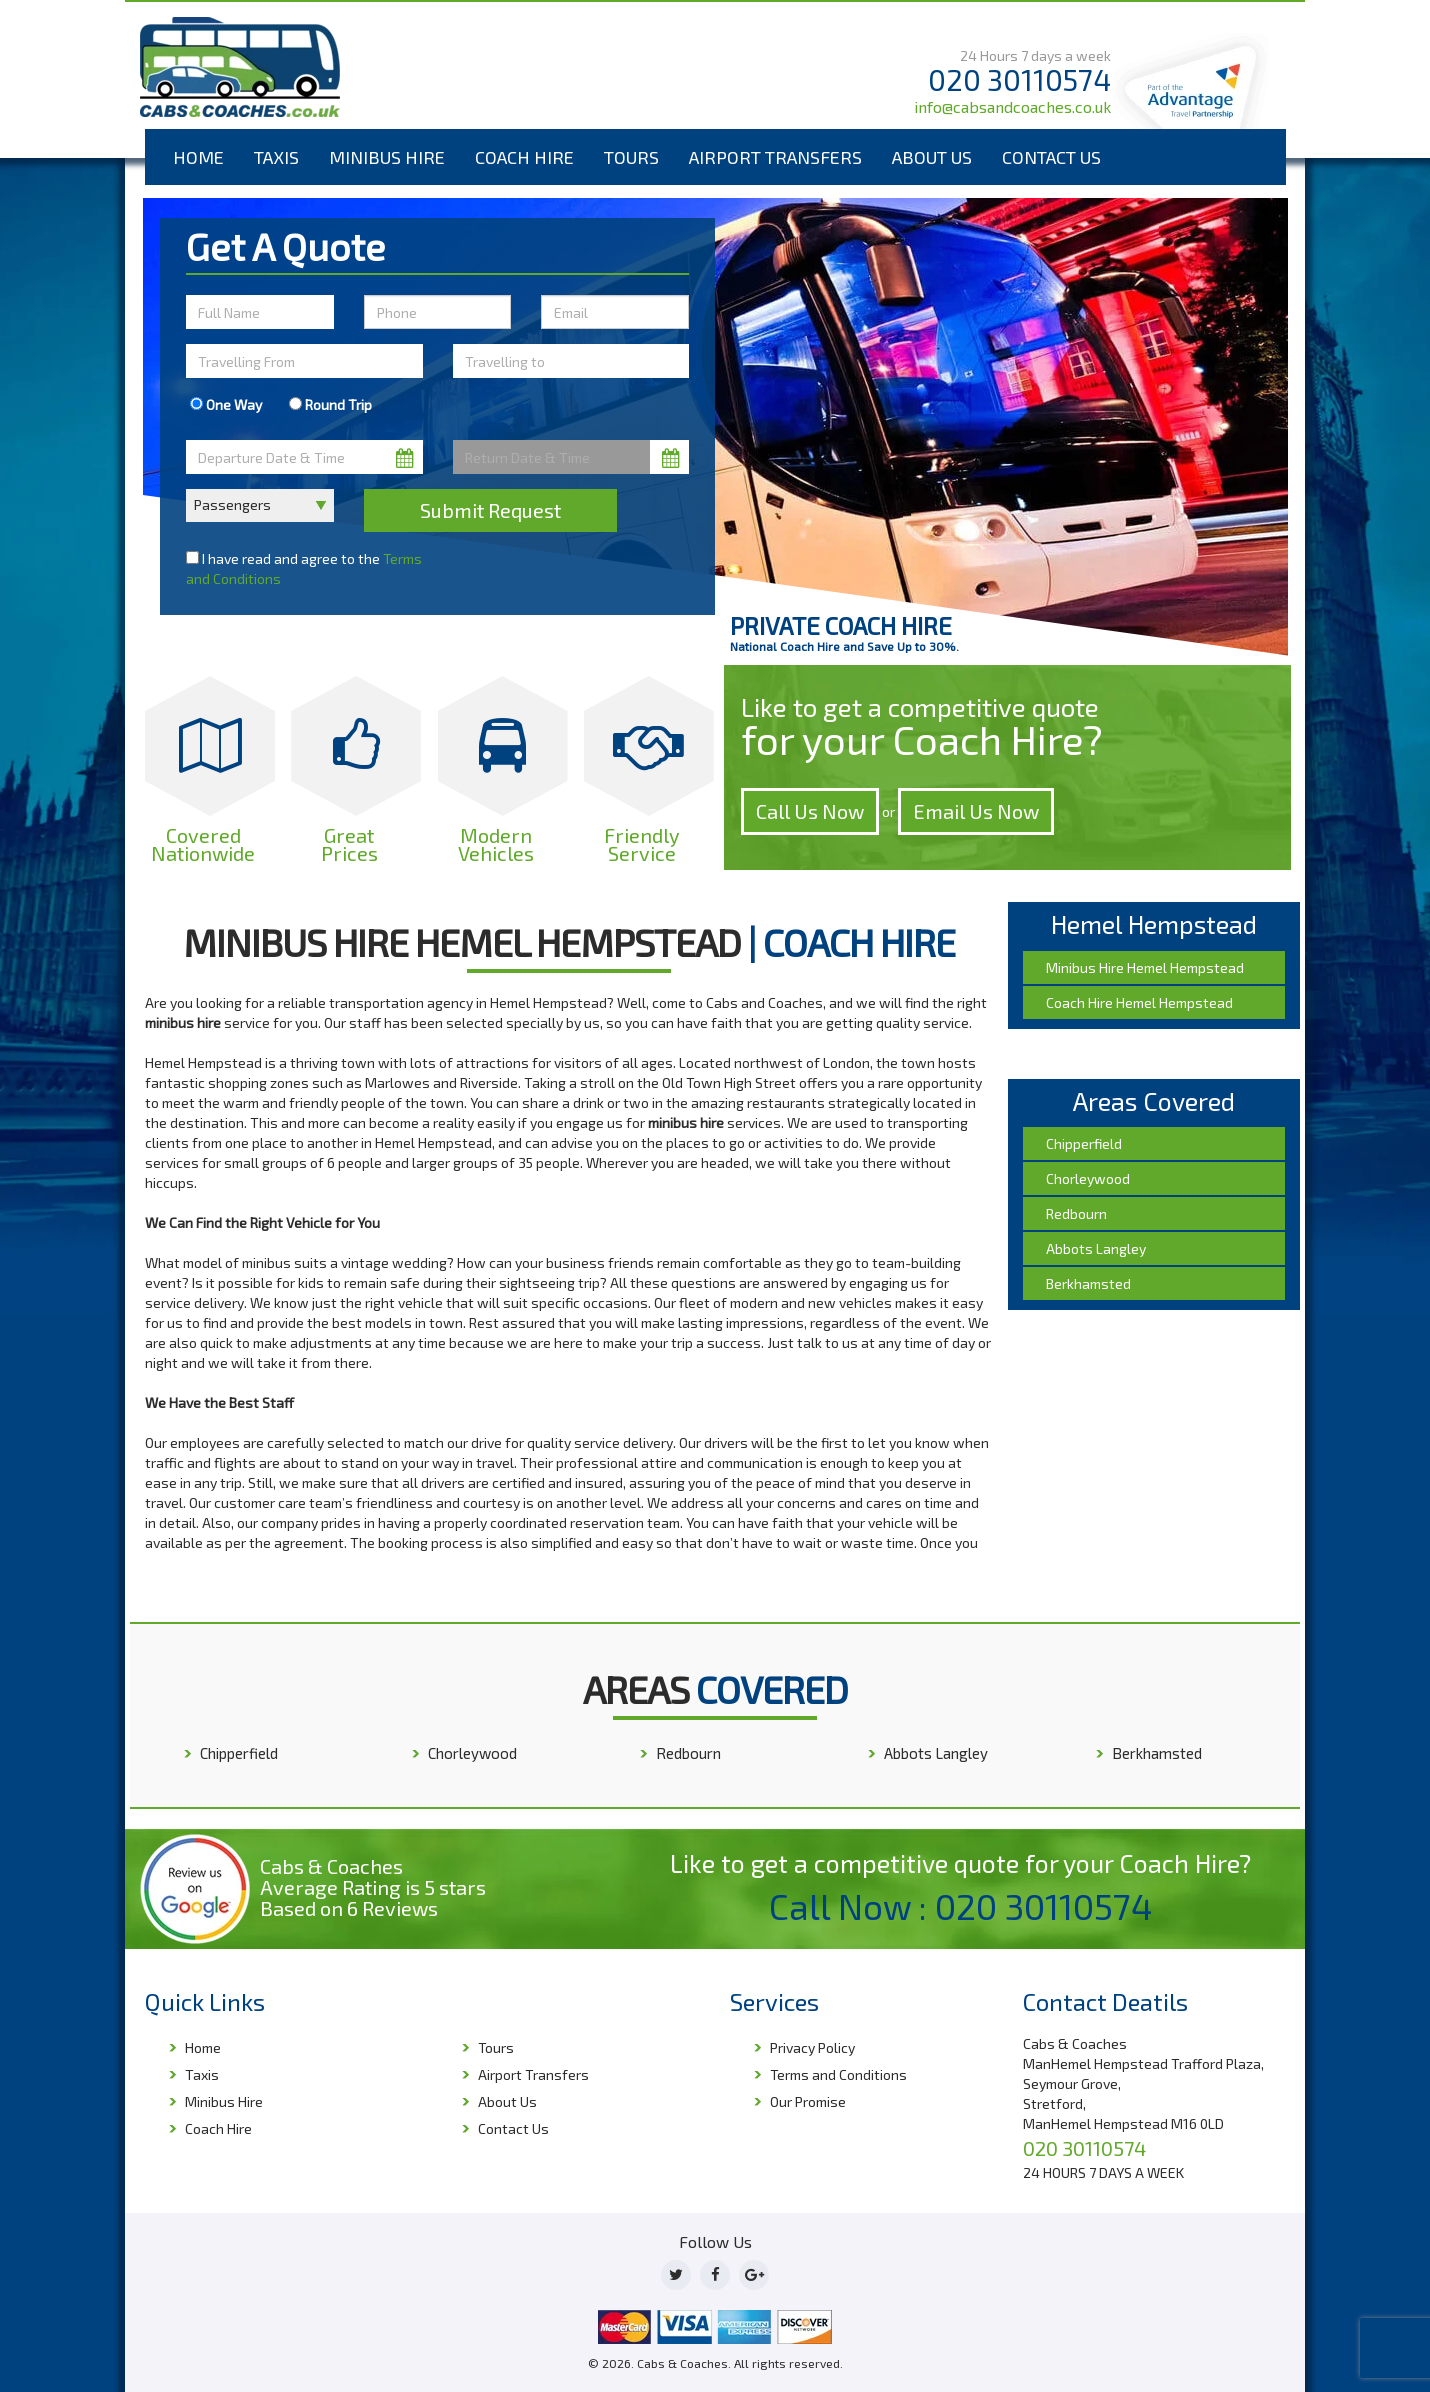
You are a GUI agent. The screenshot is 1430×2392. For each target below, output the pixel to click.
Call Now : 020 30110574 (961, 1906)
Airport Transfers (775, 157)
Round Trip (330, 404)
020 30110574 (1019, 79)
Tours (631, 157)
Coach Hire (524, 157)
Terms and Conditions (838, 2074)
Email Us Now (976, 811)
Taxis (276, 157)
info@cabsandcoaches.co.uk (1012, 106)
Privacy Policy (812, 2047)
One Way (226, 404)
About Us (932, 157)
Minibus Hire (387, 157)
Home (198, 157)
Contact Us (1051, 157)
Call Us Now (810, 811)
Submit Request (490, 510)
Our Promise (808, 2101)
